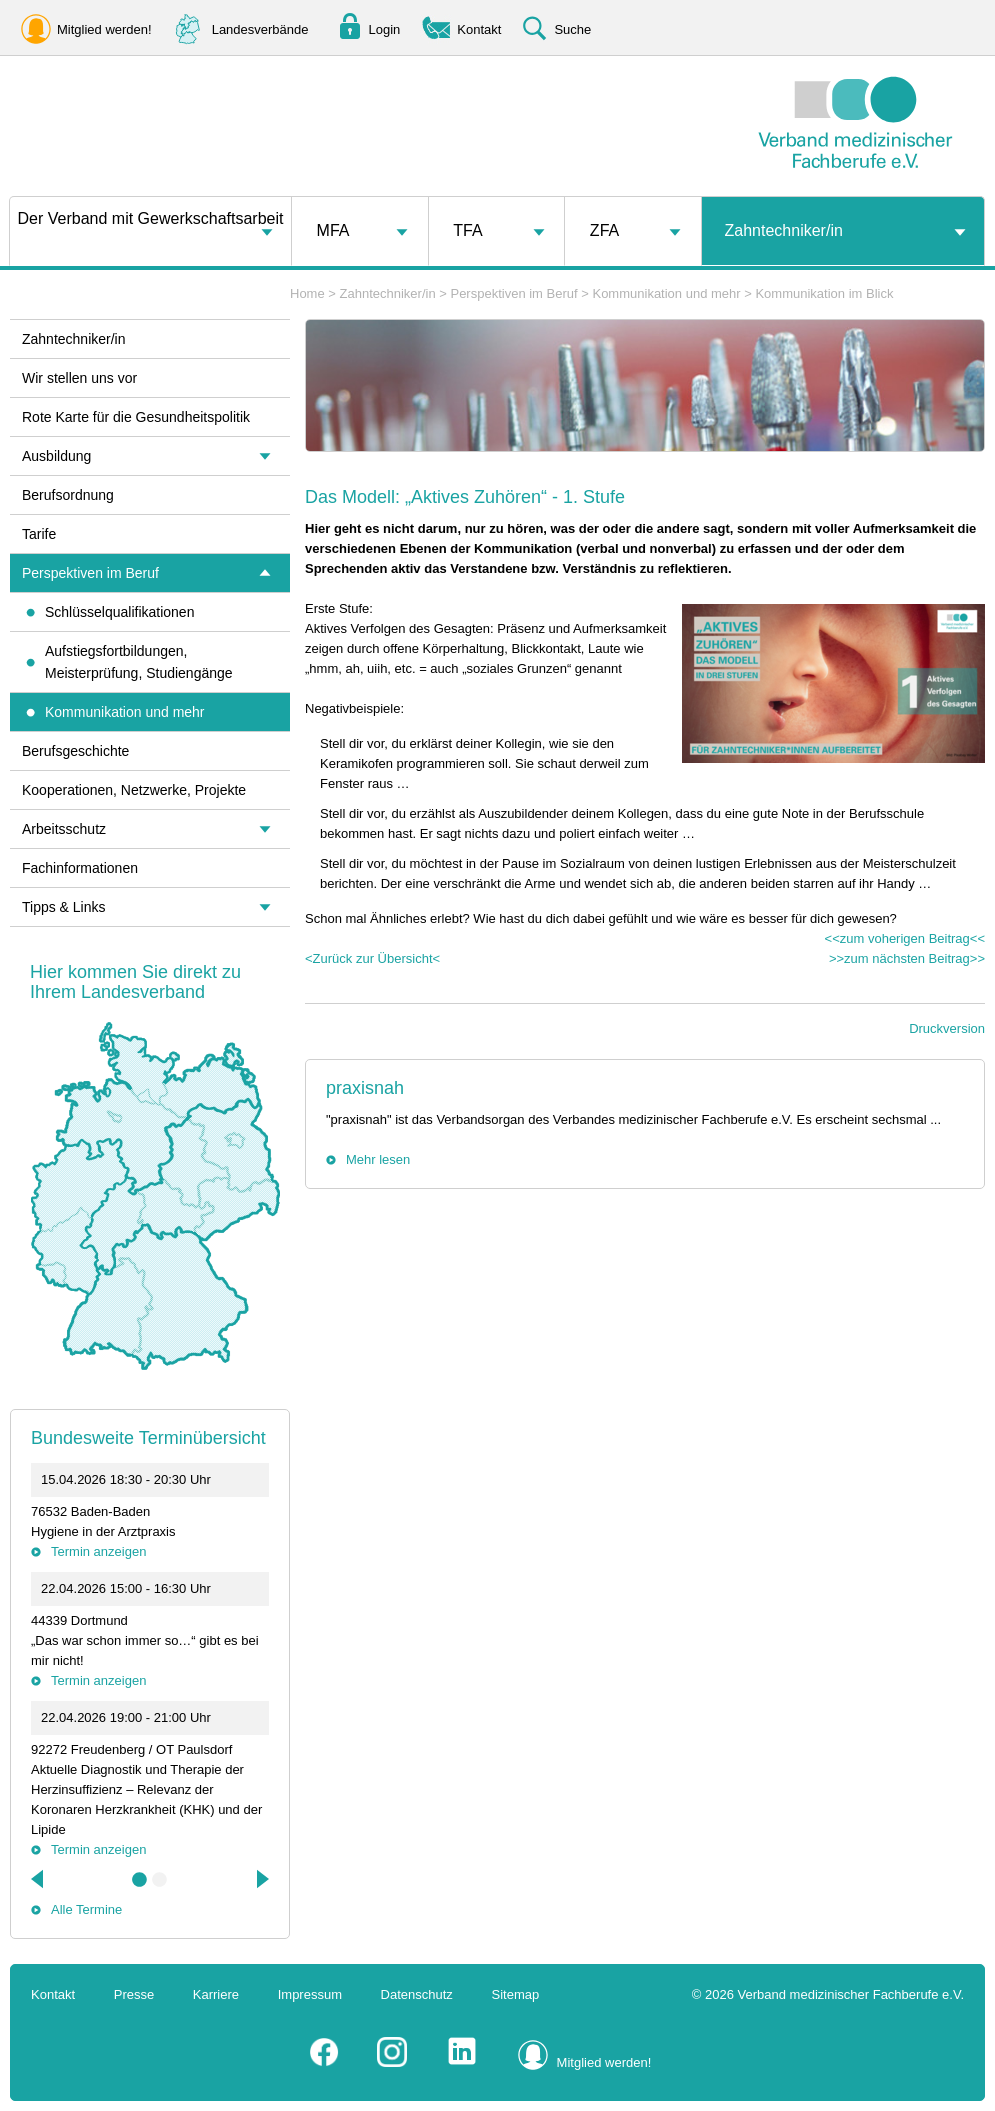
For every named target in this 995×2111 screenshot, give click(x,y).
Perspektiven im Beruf (513, 293)
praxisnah (365, 1088)
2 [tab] (160, 1880)
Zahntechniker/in (784, 230)
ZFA (604, 230)
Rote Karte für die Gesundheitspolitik (136, 417)
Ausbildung (56, 456)
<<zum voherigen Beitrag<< (905, 938)
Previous (39, 1879)
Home (307, 293)
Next (261, 1879)
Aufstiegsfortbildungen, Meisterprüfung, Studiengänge (139, 662)
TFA (467, 230)
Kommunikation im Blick (824, 293)
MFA (333, 230)
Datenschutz (417, 1994)
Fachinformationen (80, 868)
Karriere (216, 1994)
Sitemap (516, 1994)
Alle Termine (86, 1909)
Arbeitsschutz (64, 829)
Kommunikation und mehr (666, 293)
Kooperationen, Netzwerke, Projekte (134, 790)
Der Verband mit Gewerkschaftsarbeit (151, 218)
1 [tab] (140, 1880)
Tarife (39, 534)
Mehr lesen (378, 1159)
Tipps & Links (64, 907)
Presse (134, 1994)
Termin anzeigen (98, 1551)
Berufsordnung (68, 495)
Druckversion (947, 1028)
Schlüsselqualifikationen (119, 612)
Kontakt (53, 1994)
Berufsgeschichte (75, 751)
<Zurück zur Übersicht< (372, 958)
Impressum (310, 1994)
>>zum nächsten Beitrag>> (907, 958)
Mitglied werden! (604, 2062)
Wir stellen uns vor (79, 378)
